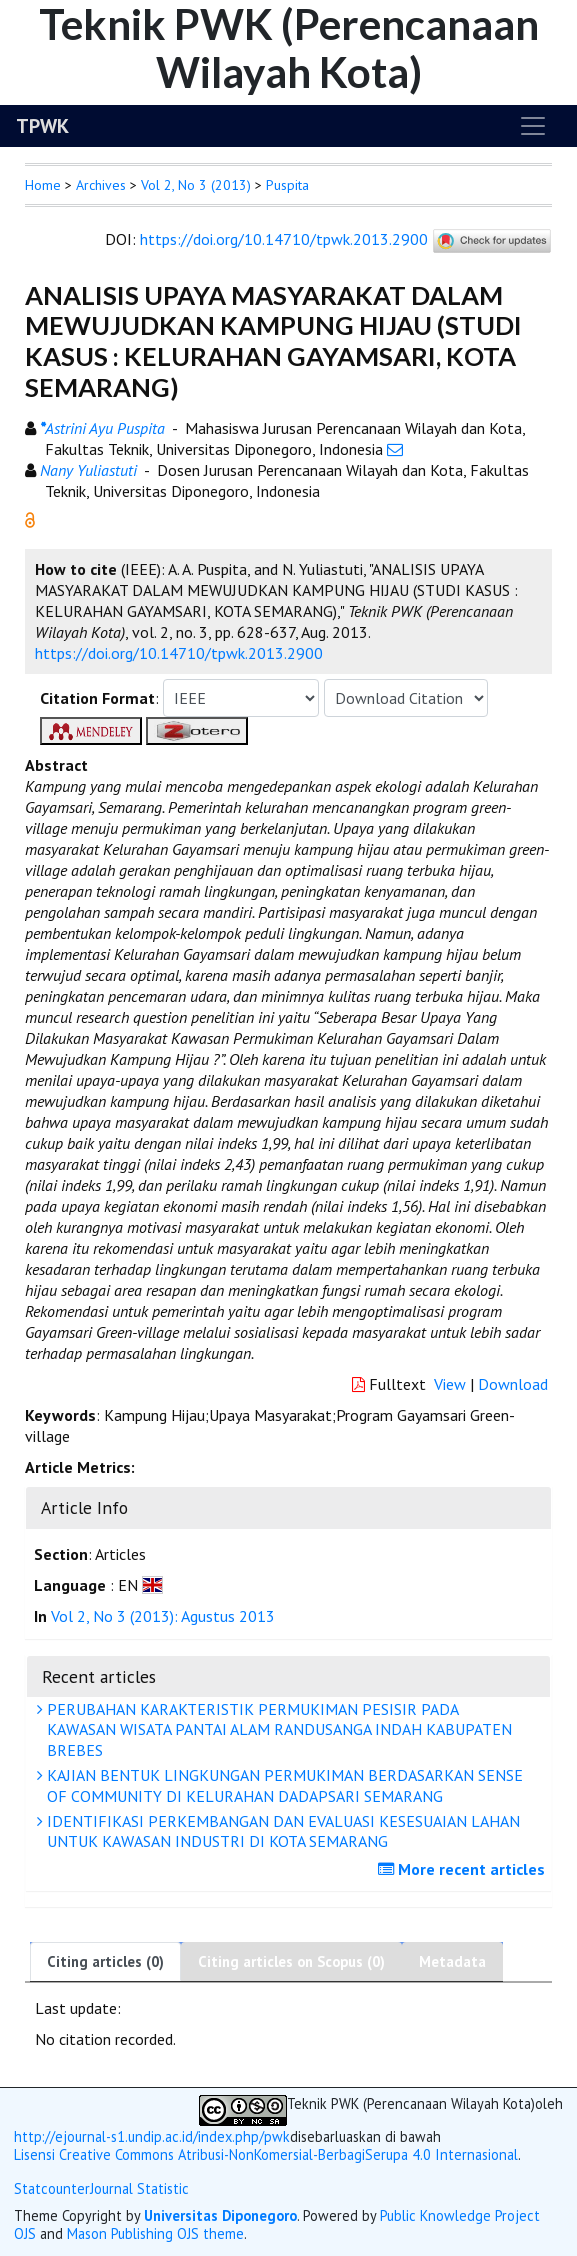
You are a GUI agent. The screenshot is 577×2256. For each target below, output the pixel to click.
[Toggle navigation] (533, 126)
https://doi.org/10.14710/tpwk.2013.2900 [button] (179, 653)
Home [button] (43, 185)
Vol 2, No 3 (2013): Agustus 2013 (163, 1616)
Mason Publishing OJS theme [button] (155, 2233)
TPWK (42, 126)
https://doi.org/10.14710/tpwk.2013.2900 (284, 239)
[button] (30, 518)
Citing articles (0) (105, 1961)
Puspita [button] (287, 185)
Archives (101, 185)
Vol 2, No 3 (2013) (196, 185)
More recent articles (464, 1869)
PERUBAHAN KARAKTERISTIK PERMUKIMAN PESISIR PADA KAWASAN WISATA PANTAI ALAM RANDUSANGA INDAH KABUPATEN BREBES (277, 1730)
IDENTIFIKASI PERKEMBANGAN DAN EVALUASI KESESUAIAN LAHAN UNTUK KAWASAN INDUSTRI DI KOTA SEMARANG (281, 1831)
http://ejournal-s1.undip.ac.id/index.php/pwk (152, 2136)
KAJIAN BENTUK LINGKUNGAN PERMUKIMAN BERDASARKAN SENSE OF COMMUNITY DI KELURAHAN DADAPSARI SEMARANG (282, 1785)
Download (513, 1384)
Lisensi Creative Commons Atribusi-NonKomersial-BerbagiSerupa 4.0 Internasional (266, 2155)
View (450, 1384)
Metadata (452, 1961)
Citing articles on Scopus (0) (291, 1961)
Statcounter (52, 2188)
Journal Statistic (139, 2188)
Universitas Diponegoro (220, 2215)
